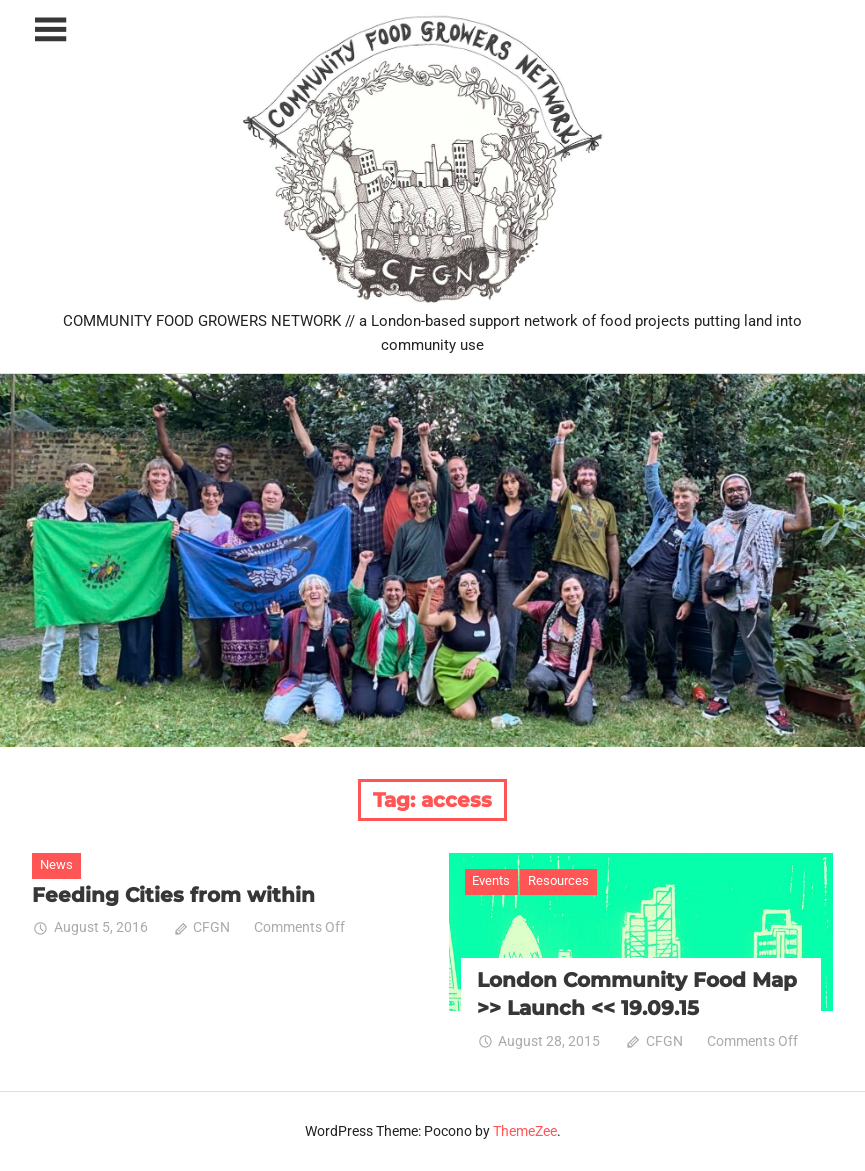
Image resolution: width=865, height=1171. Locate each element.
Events (491, 880)
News (56, 864)
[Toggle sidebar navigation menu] (50, 30)
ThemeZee (525, 1131)
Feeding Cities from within (173, 895)
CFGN (211, 927)
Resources (558, 880)
